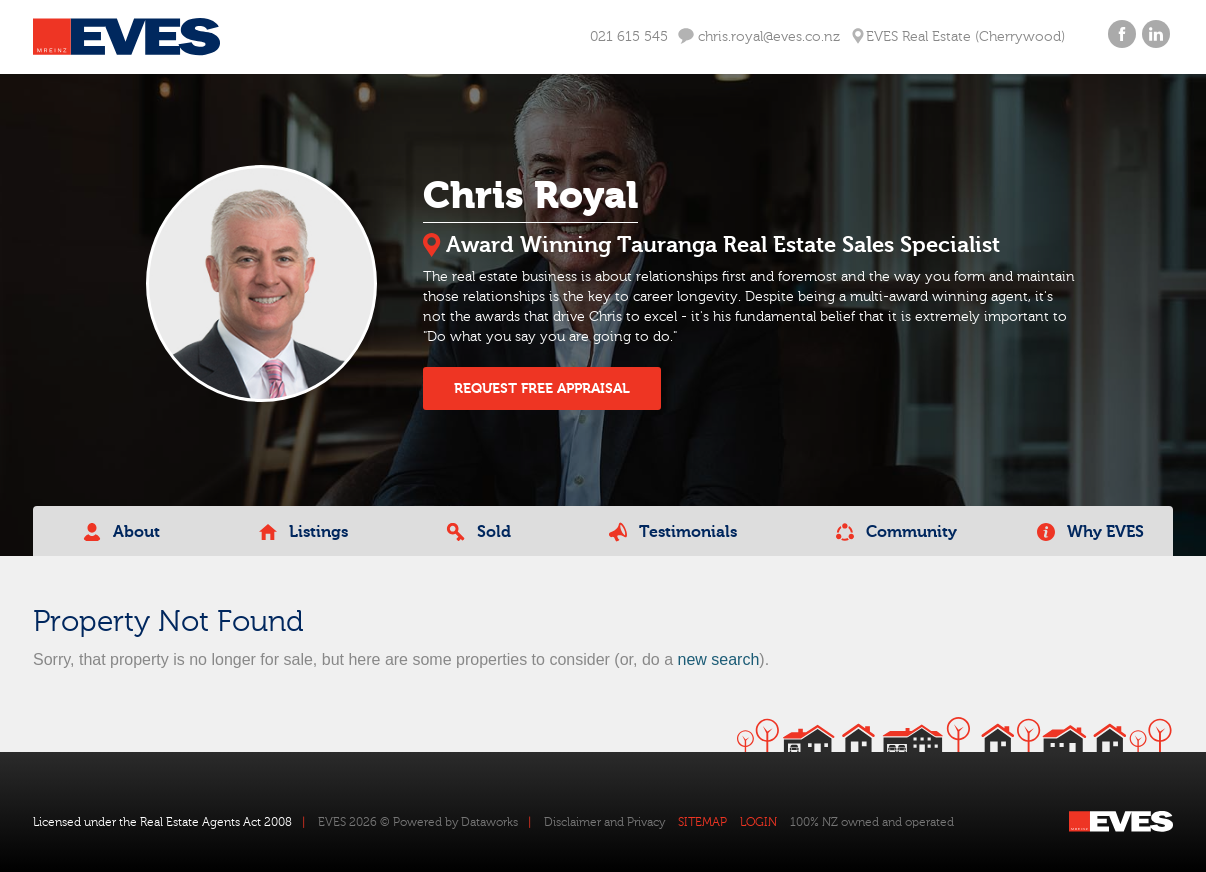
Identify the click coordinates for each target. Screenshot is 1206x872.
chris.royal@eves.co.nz (759, 36)
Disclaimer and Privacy (604, 822)
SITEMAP (702, 822)
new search (718, 659)
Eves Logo (126, 37)
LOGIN (758, 822)
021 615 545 (629, 37)
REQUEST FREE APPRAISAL (542, 388)
